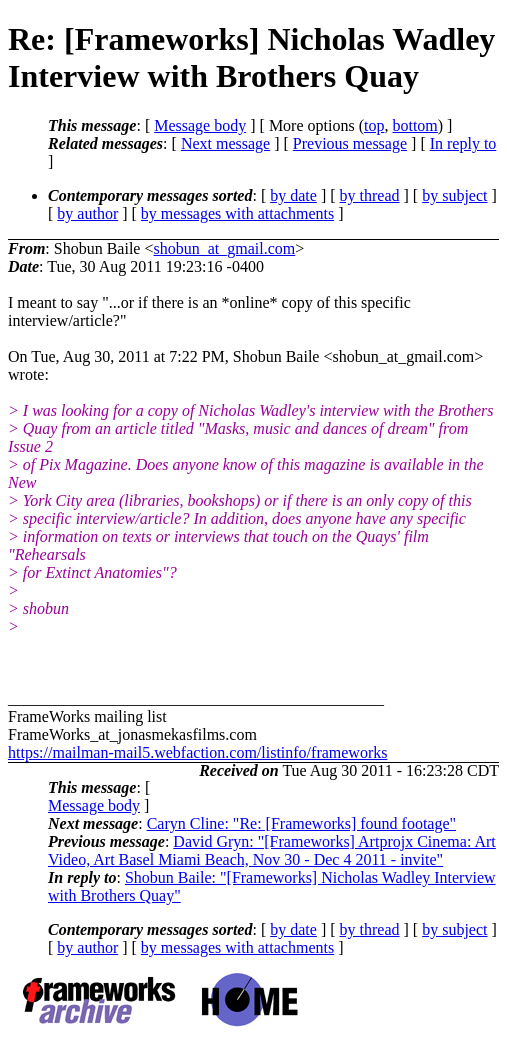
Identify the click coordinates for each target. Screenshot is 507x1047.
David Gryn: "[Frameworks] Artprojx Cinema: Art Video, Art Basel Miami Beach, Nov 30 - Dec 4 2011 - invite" (272, 850)
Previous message (350, 143)
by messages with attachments (237, 213)
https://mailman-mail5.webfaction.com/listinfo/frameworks (197, 752)
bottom (414, 125)
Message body (200, 125)
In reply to (463, 143)
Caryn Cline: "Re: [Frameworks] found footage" (301, 823)
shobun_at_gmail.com (224, 248)
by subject (454, 195)
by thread (370, 195)
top (374, 125)
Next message (225, 143)
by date (293, 195)
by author (87, 213)
